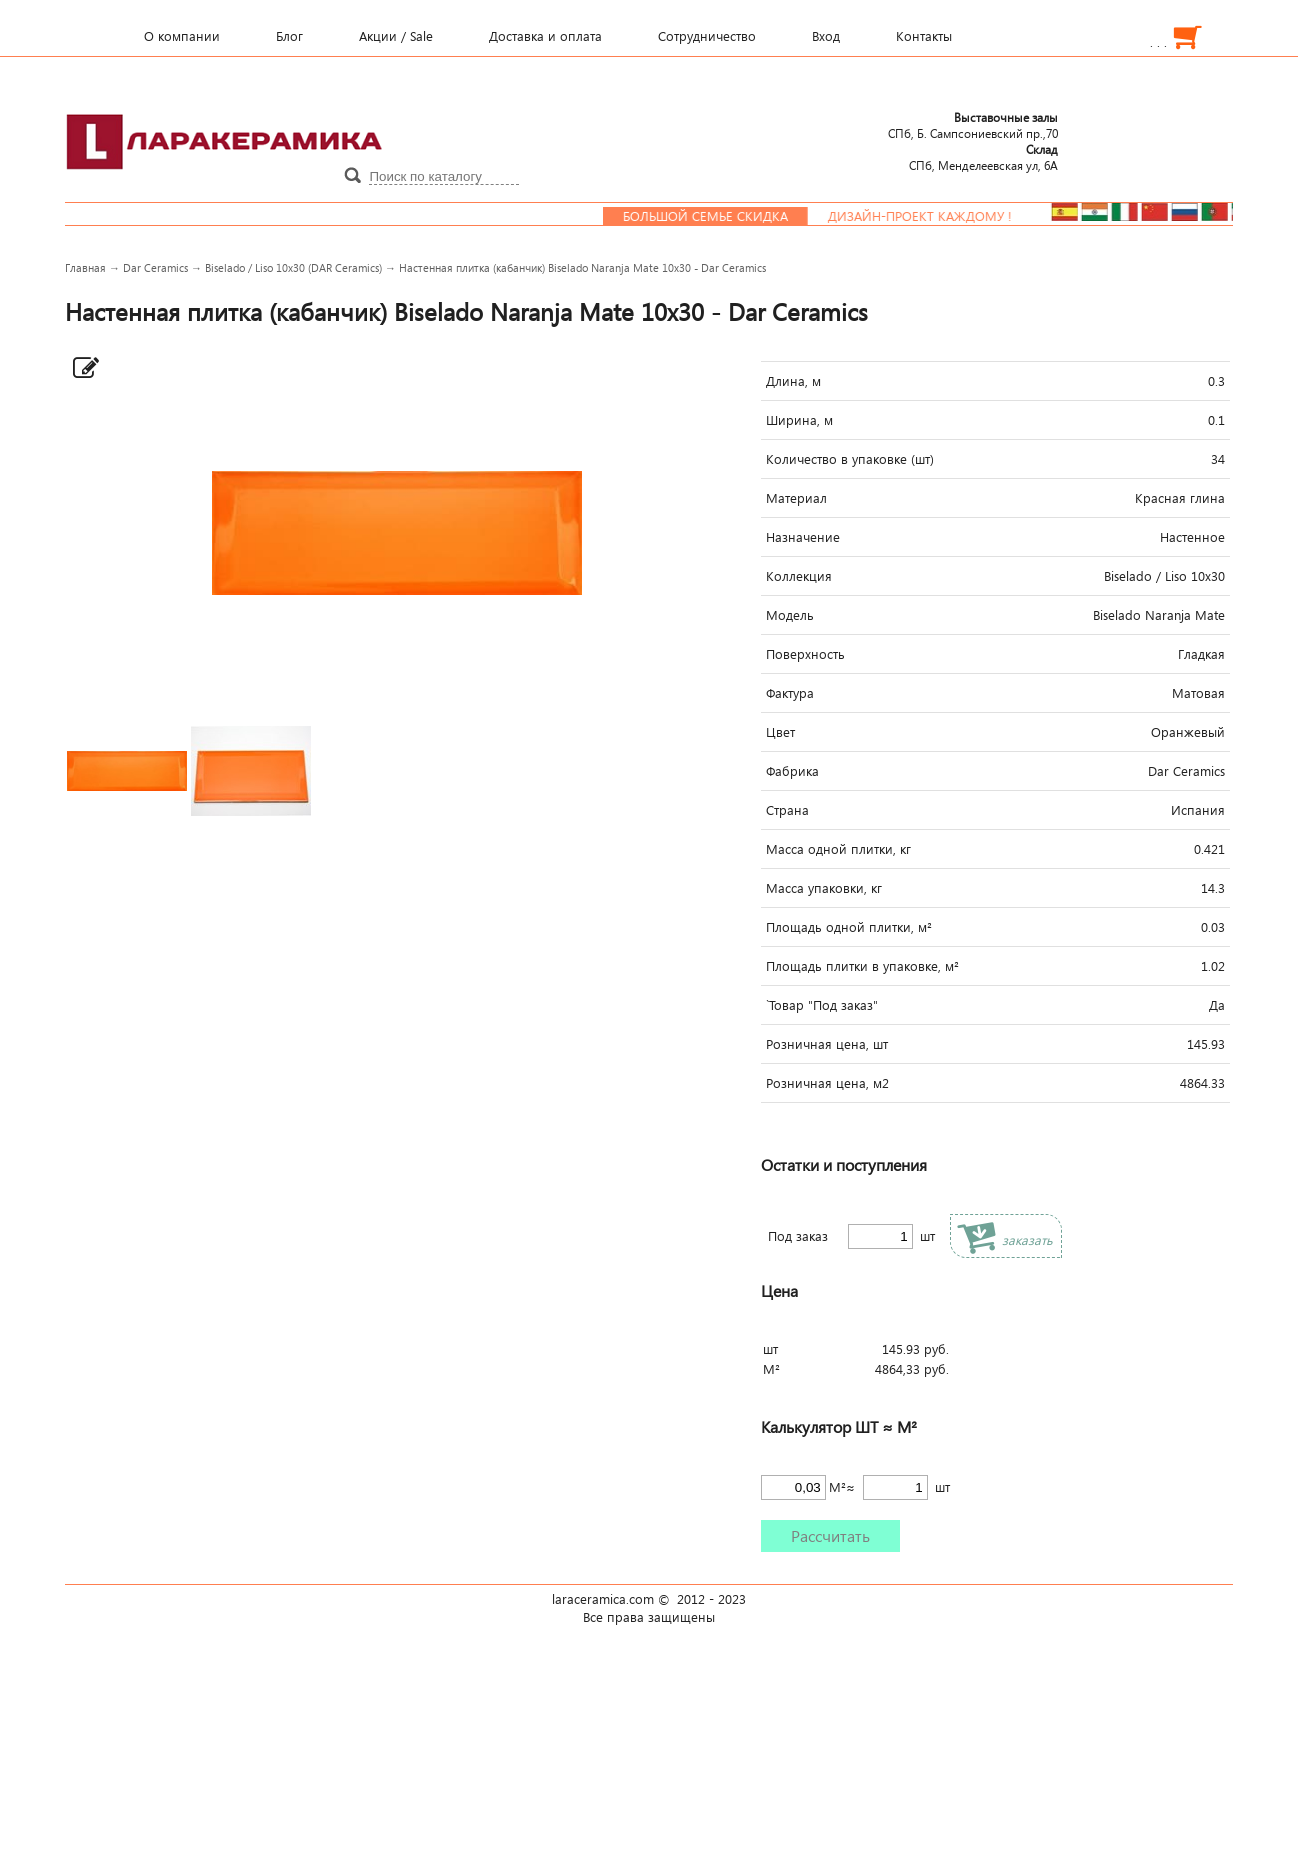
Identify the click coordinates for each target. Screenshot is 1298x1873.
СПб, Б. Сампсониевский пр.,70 (973, 125)
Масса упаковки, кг (824, 888)
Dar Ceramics (155, 267)
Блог (289, 36)
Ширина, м (799, 420)
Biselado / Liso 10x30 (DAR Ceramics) (293, 267)
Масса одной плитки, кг (838, 849)
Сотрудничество (707, 36)
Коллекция (799, 576)
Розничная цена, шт (827, 1044)
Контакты (924, 36)
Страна (787, 810)
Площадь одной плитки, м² (849, 927)
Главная (85, 267)
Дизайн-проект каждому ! (954, 216)
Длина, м (793, 381)
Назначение (803, 537)
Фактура (790, 693)
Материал (796, 498)
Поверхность (805, 654)
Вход (826, 36)
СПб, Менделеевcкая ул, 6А (983, 157)
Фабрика (792, 771)
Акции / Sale (396, 36)
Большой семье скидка (739, 216)
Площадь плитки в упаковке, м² (862, 966)
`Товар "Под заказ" (822, 1005)
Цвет (780, 732)
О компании (182, 36)
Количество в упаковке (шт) (850, 459)
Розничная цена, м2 (827, 1083)
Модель (790, 615)
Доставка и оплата (545, 36)
